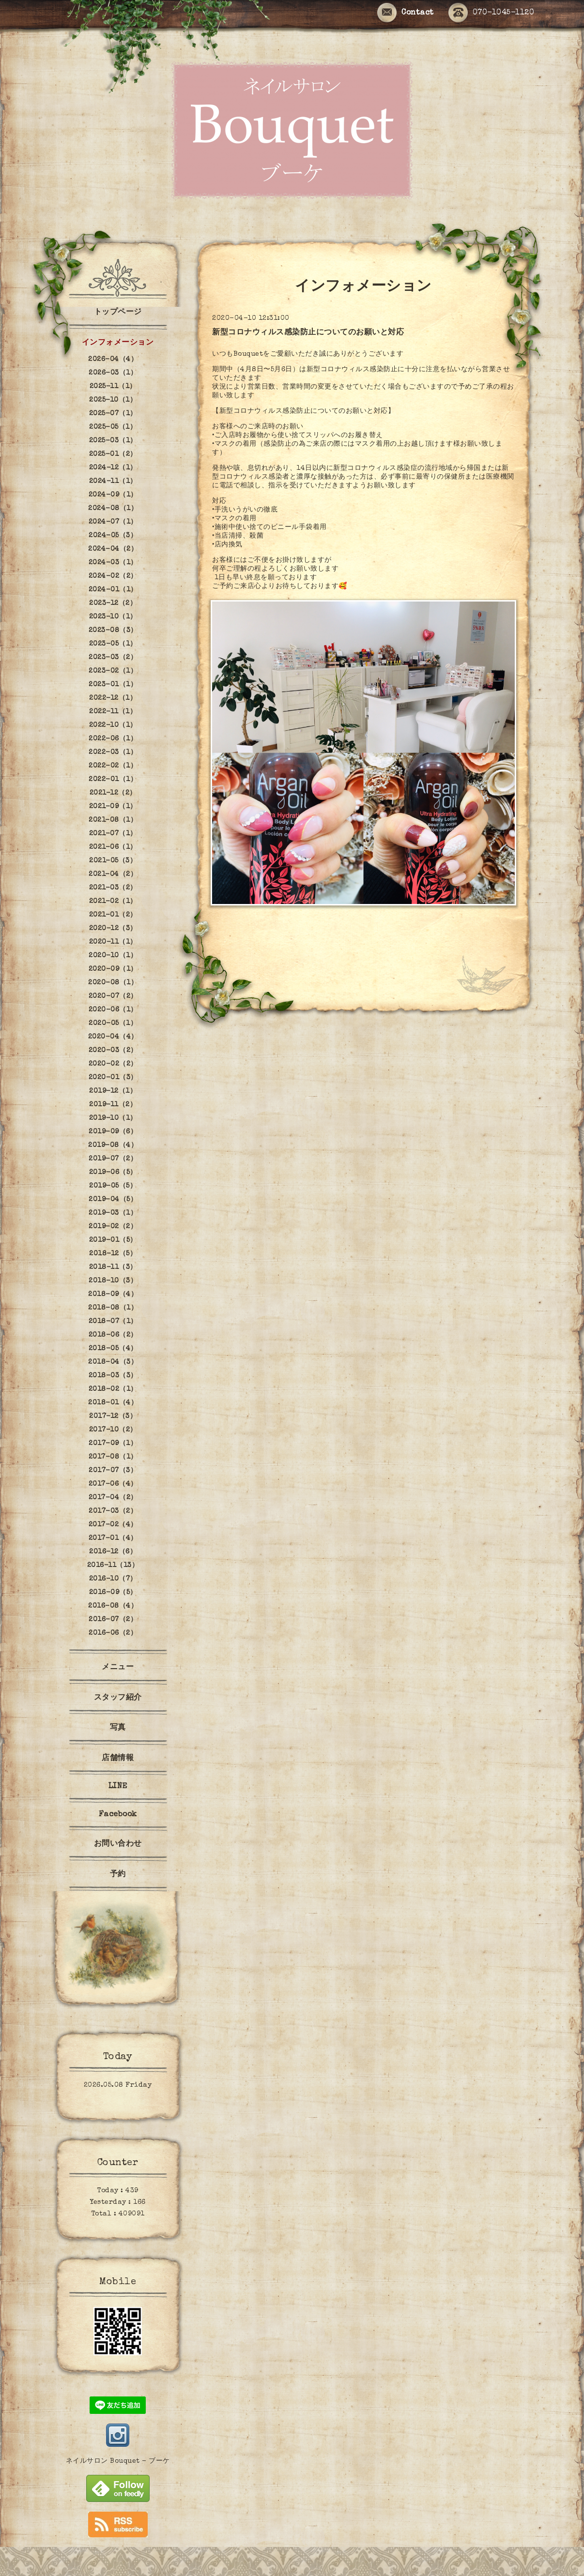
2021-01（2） (113, 915)
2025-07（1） (113, 413)
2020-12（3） (113, 928)
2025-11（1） (113, 386)
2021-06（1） (113, 847)
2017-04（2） (113, 1497)
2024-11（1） (113, 481)
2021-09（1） (113, 806)
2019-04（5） (113, 1199)
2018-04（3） (113, 1362)
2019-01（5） (113, 1240)
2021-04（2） (113, 874)
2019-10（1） (113, 1118)
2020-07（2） (113, 996)
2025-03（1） (113, 440)
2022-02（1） (113, 766)
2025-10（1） (113, 400)
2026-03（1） (113, 373)
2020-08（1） (113, 982)
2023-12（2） (113, 603)
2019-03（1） (113, 1213)
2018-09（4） (113, 1294)
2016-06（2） (113, 1633)
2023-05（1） (113, 644)
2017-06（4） (113, 1484)
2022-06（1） (113, 739)
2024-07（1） (113, 522)
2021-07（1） (113, 833)
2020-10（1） (113, 955)
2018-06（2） (113, 1335)
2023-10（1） (113, 617)
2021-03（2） (113, 888)
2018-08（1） (113, 1308)
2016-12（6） (113, 1552)
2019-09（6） (113, 1132)
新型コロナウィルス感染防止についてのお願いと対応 (308, 333)
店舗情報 (118, 1759)
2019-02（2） (113, 1226)
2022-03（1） (113, 752)
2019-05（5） (113, 1186)
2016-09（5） (113, 1592)
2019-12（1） (113, 1091)
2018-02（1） (113, 1389)
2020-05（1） (113, 1023)
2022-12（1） (113, 698)
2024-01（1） (113, 590)
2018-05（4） (113, 1348)
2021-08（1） (113, 820)
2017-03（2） (113, 1511)
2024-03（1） (113, 562)
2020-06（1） (113, 1010)
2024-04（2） (113, 549)
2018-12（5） (113, 1253)
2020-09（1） (113, 969)
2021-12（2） (113, 793)
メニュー (118, 1668)
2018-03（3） (113, 1375)
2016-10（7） (113, 1579)
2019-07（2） (113, 1159)
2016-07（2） (113, 1619)
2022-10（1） (113, 725)
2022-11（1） (113, 711)
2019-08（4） (113, 1145)
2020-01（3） (113, 1077)
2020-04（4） (113, 1037)
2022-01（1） (113, 779)
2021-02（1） (113, 901)
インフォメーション (118, 343)
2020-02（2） (113, 1064)
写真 (118, 1728)
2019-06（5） (113, 1172)
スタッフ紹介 (118, 1698)
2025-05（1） (113, 427)
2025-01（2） (113, 454)
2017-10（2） (113, 1430)
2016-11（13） (113, 1565)
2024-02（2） (113, 576)
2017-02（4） (113, 1524)
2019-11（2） (113, 1104)
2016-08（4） (113, 1606)
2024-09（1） (113, 495)
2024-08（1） (113, 508)
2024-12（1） (113, 468)
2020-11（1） (113, 942)
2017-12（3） (113, 1416)
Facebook (118, 1815)
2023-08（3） (113, 630)
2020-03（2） (113, 1050)
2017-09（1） (113, 1443)
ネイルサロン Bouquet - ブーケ (118, 2461)
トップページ (118, 312)
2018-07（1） (113, 1321)
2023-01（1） (113, 684)
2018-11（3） (113, 1267)
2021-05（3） (113, 861)
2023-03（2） (113, 657)
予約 (118, 1875)
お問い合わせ (118, 1844)
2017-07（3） (113, 1470)
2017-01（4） (113, 1538)
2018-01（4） (113, 1403)
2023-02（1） (113, 671)
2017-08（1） (113, 1457)
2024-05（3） (113, 535)
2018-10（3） (113, 1281)
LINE (117, 1787)
